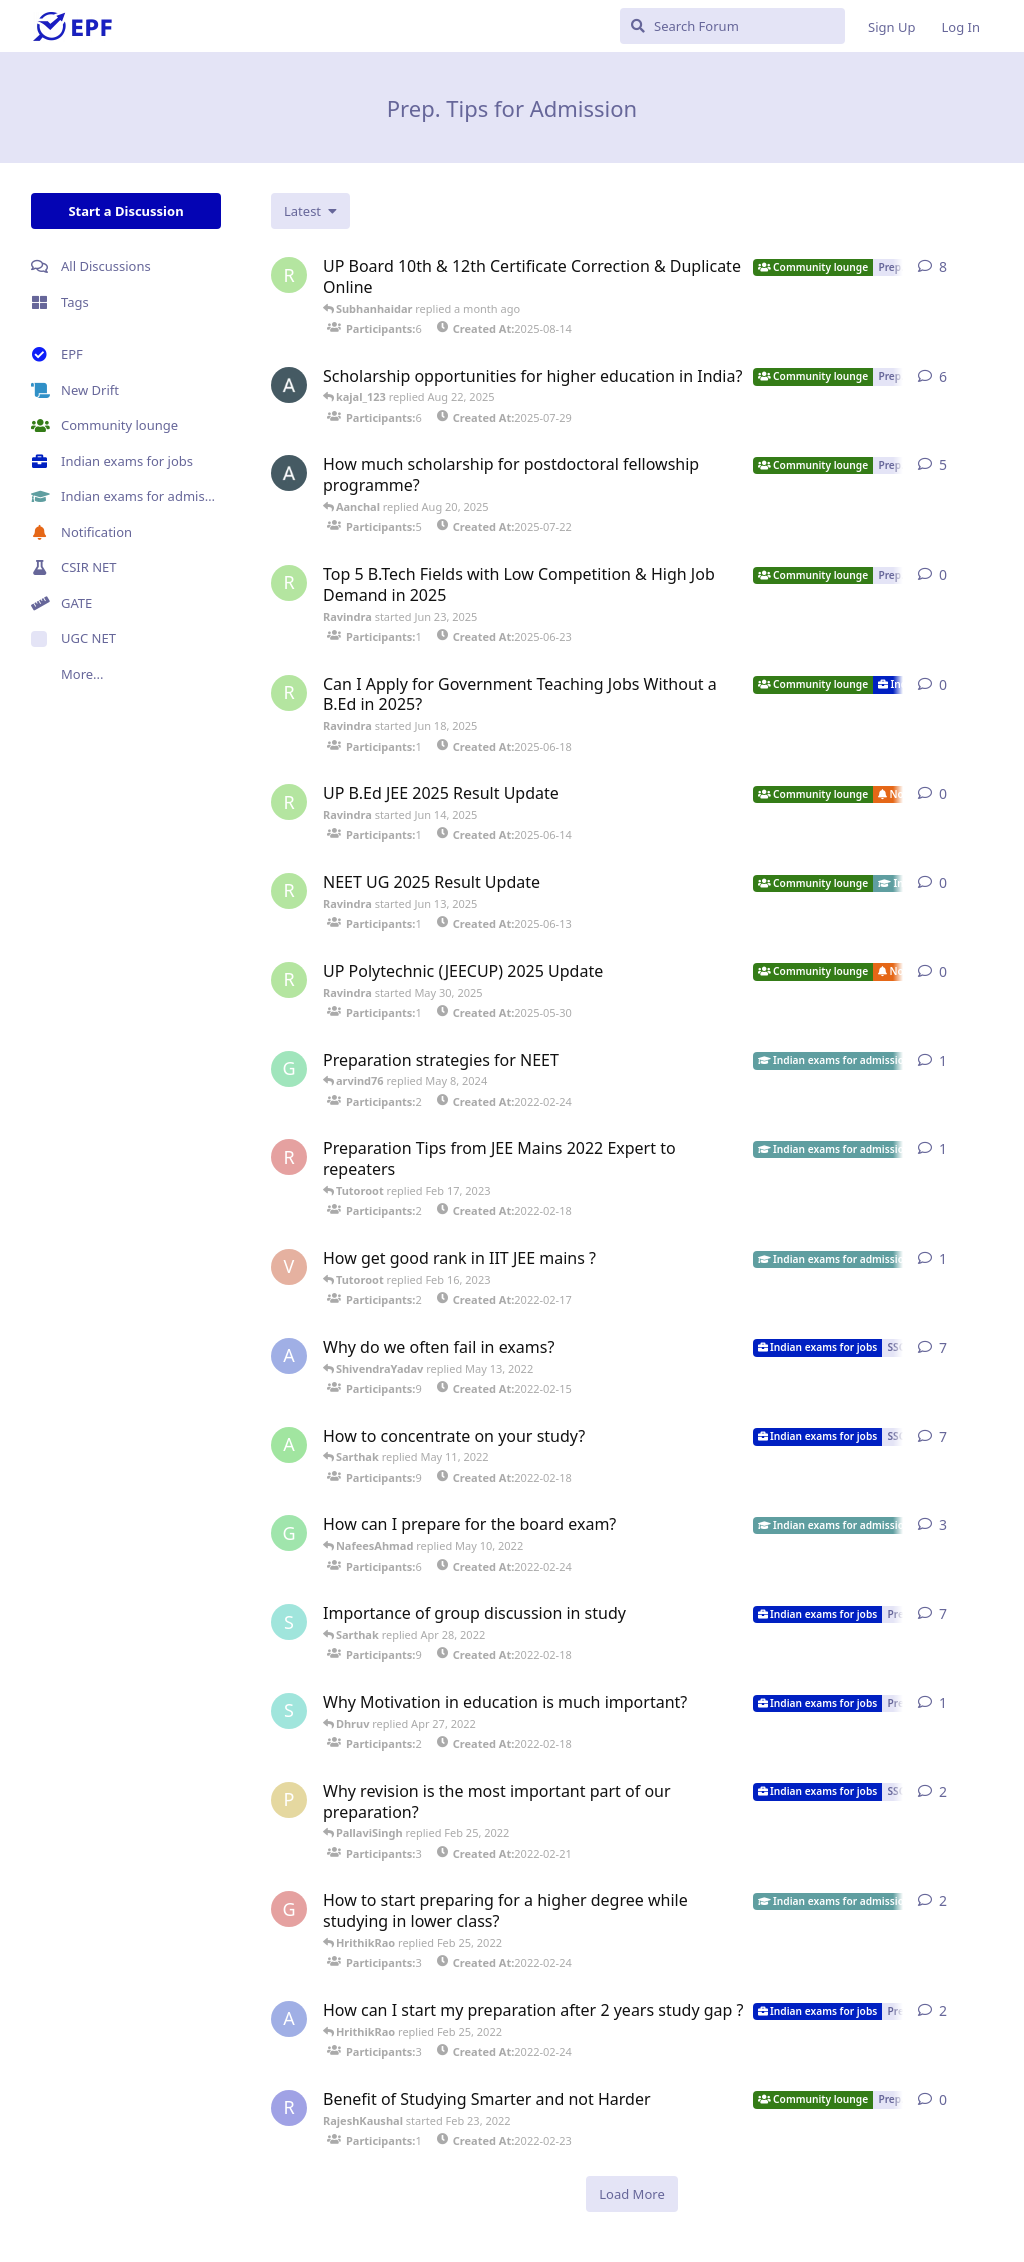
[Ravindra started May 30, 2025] (289, 980)
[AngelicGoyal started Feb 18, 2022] (289, 1445)
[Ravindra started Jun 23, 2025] (289, 583)
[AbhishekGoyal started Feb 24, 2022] (289, 2019)
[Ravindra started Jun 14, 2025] (289, 802)
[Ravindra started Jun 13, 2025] (289, 891)
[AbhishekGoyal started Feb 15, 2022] (289, 1356)
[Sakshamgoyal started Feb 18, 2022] (289, 1622)
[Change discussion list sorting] (310, 211)
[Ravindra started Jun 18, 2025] (289, 693)
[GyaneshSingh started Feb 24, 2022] (289, 1069)
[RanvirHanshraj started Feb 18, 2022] (289, 1157)
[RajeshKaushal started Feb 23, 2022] (289, 2108)
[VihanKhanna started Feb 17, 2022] (289, 1267)
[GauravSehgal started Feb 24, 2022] (289, 1533)
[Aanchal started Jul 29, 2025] (289, 385)
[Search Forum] (732, 26)
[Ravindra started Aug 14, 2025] (289, 275)
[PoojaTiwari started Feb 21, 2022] (289, 1800)
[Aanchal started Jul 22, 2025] (289, 473)
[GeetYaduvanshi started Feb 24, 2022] (289, 1909)
